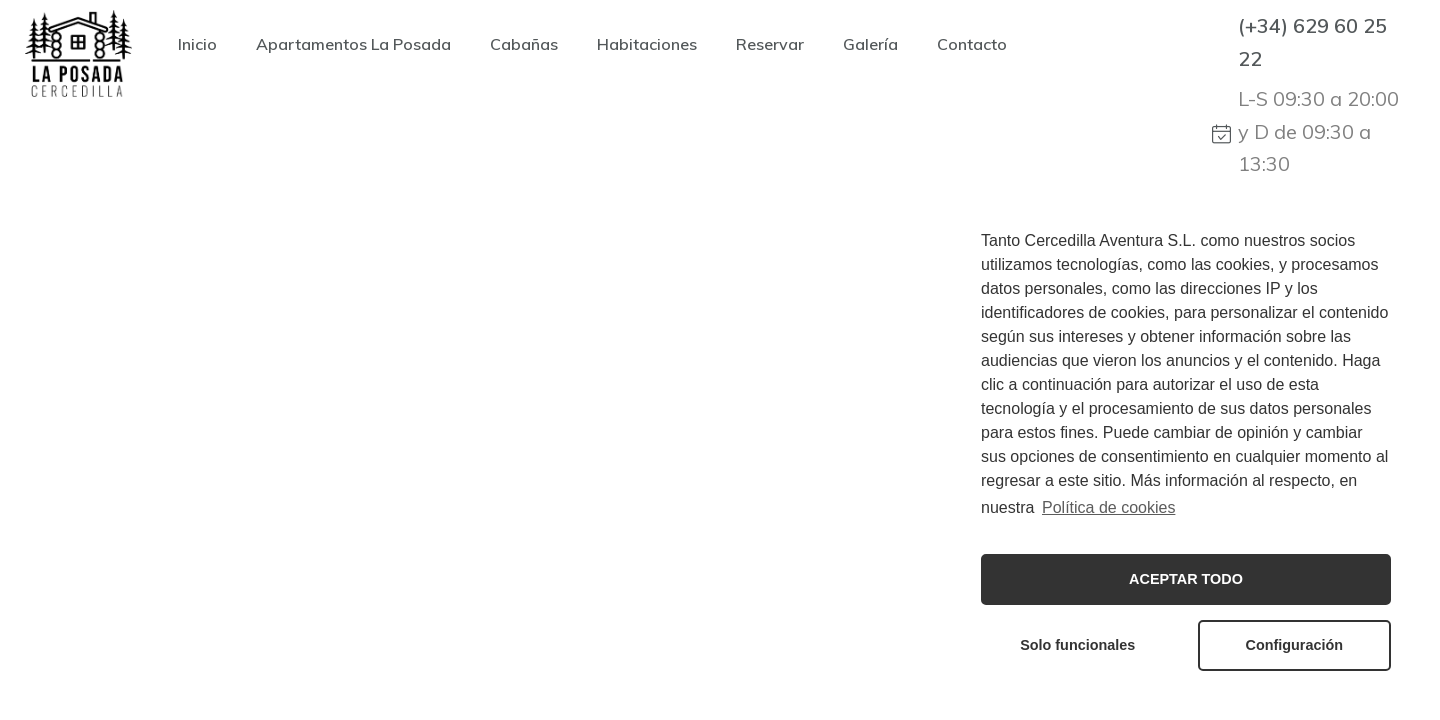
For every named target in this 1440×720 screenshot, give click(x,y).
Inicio (197, 44)
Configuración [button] (1295, 645)
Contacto (972, 44)
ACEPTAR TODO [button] (1186, 579)
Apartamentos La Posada (353, 44)
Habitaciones (647, 44)
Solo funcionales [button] (1077, 645)
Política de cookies (1108, 507)
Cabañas (524, 44)
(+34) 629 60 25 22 (1312, 42)
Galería (870, 44)
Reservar (770, 44)
